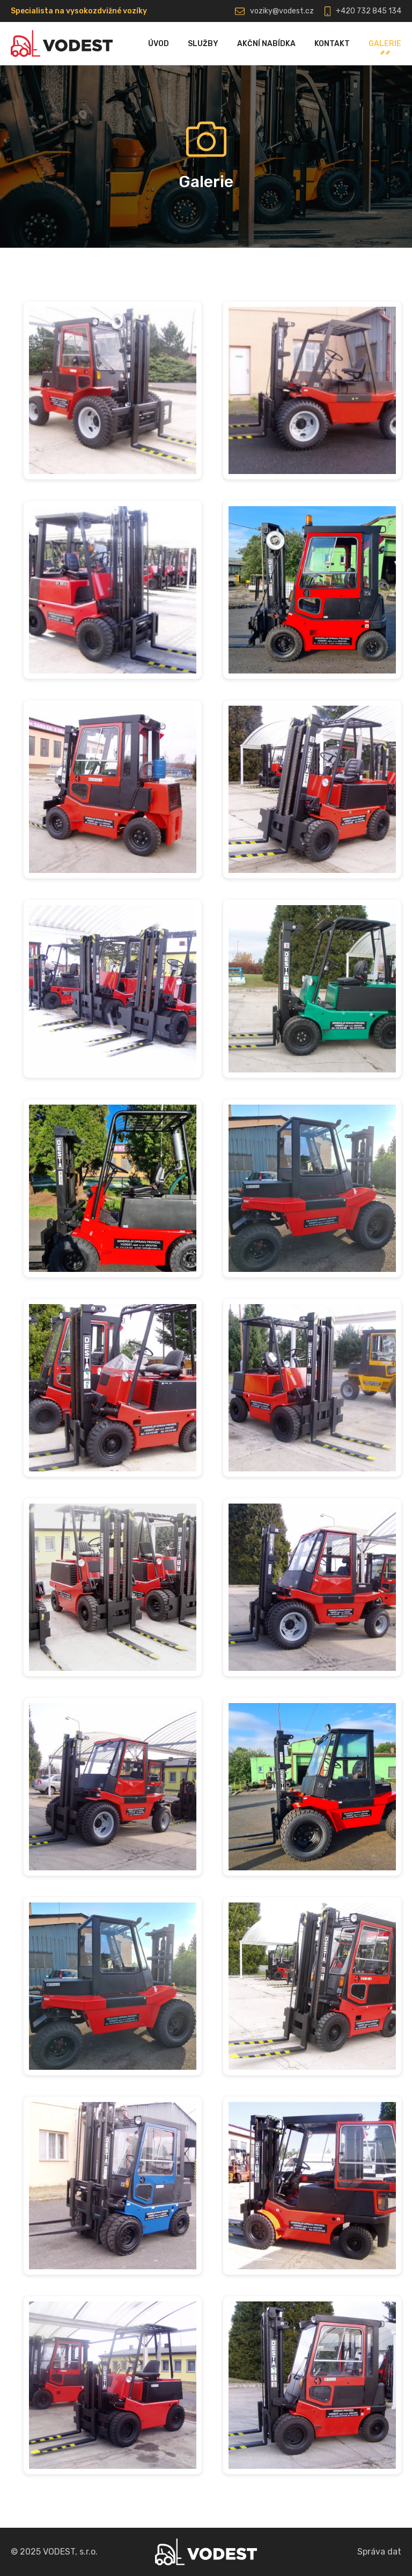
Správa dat (379, 2552)
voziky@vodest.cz (282, 11)
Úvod (158, 43)
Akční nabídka (266, 43)
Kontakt (332, 43)
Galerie (385, 43)
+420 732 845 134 (368, 11)
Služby (203, 43)
